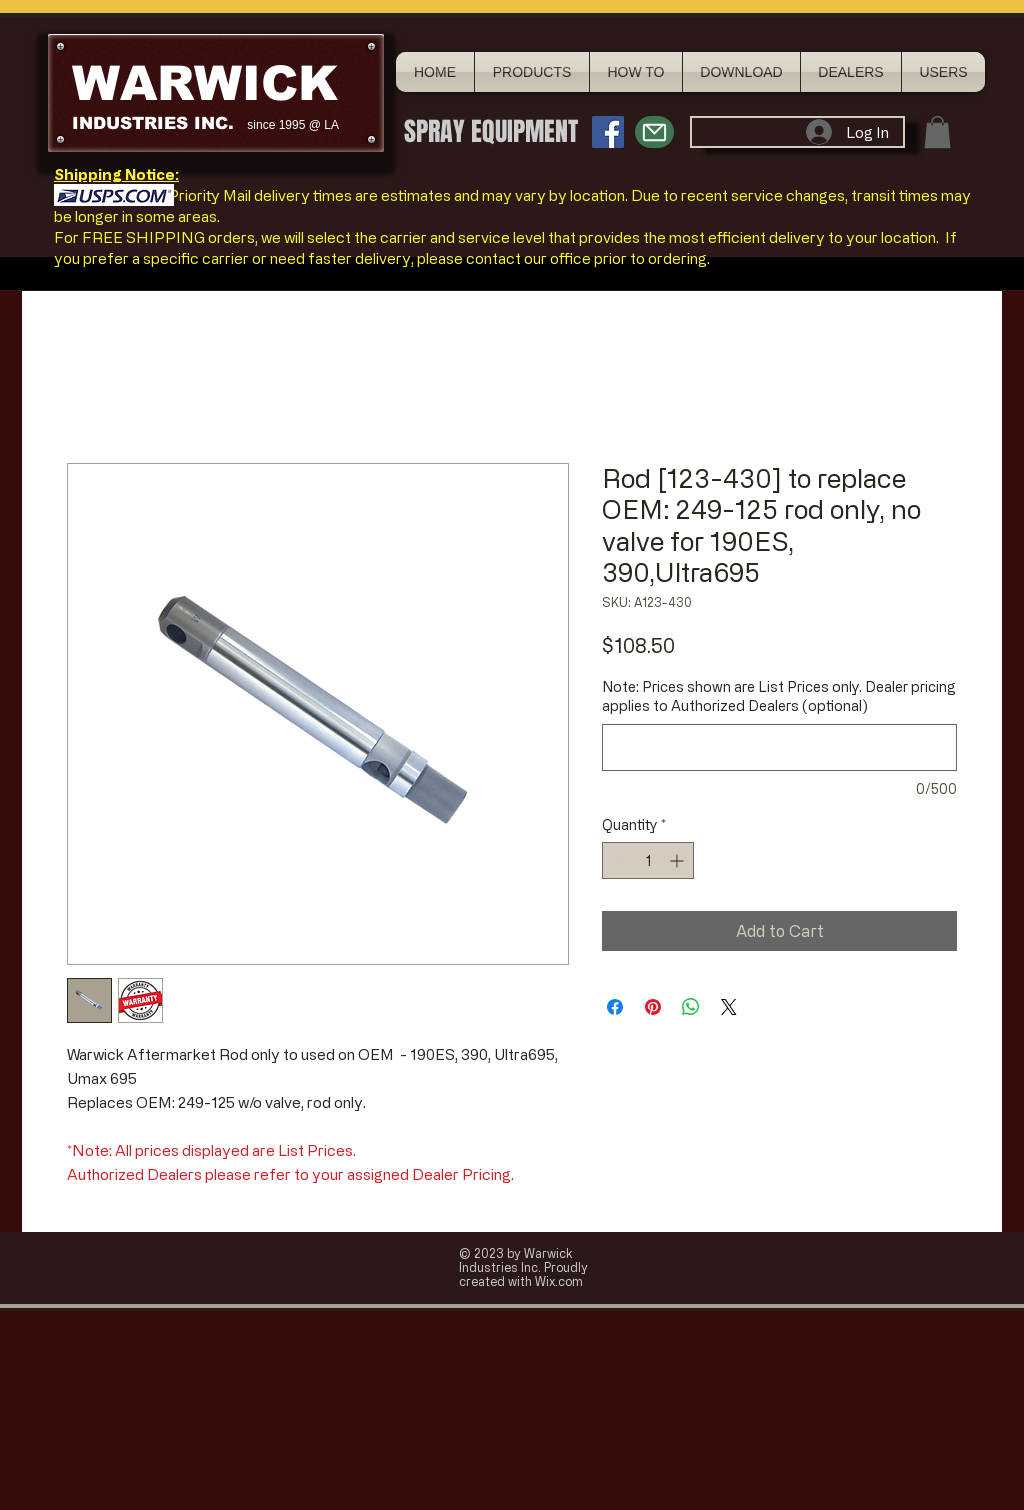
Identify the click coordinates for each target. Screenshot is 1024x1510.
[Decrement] (617, 860)
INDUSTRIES (130, 123)
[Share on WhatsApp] (691, 1007)
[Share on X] (729, 1007)
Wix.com (559, 1281)
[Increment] (678, 860)
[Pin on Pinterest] (653, 1007)
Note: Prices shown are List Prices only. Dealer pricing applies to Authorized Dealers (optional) (779, 696)
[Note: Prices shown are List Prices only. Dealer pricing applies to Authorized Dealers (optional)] (779, 747)
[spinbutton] (648, 860)
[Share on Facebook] (615, 1007)
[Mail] (654, 132)
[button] (937, 132)
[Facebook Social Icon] (608, 132)
